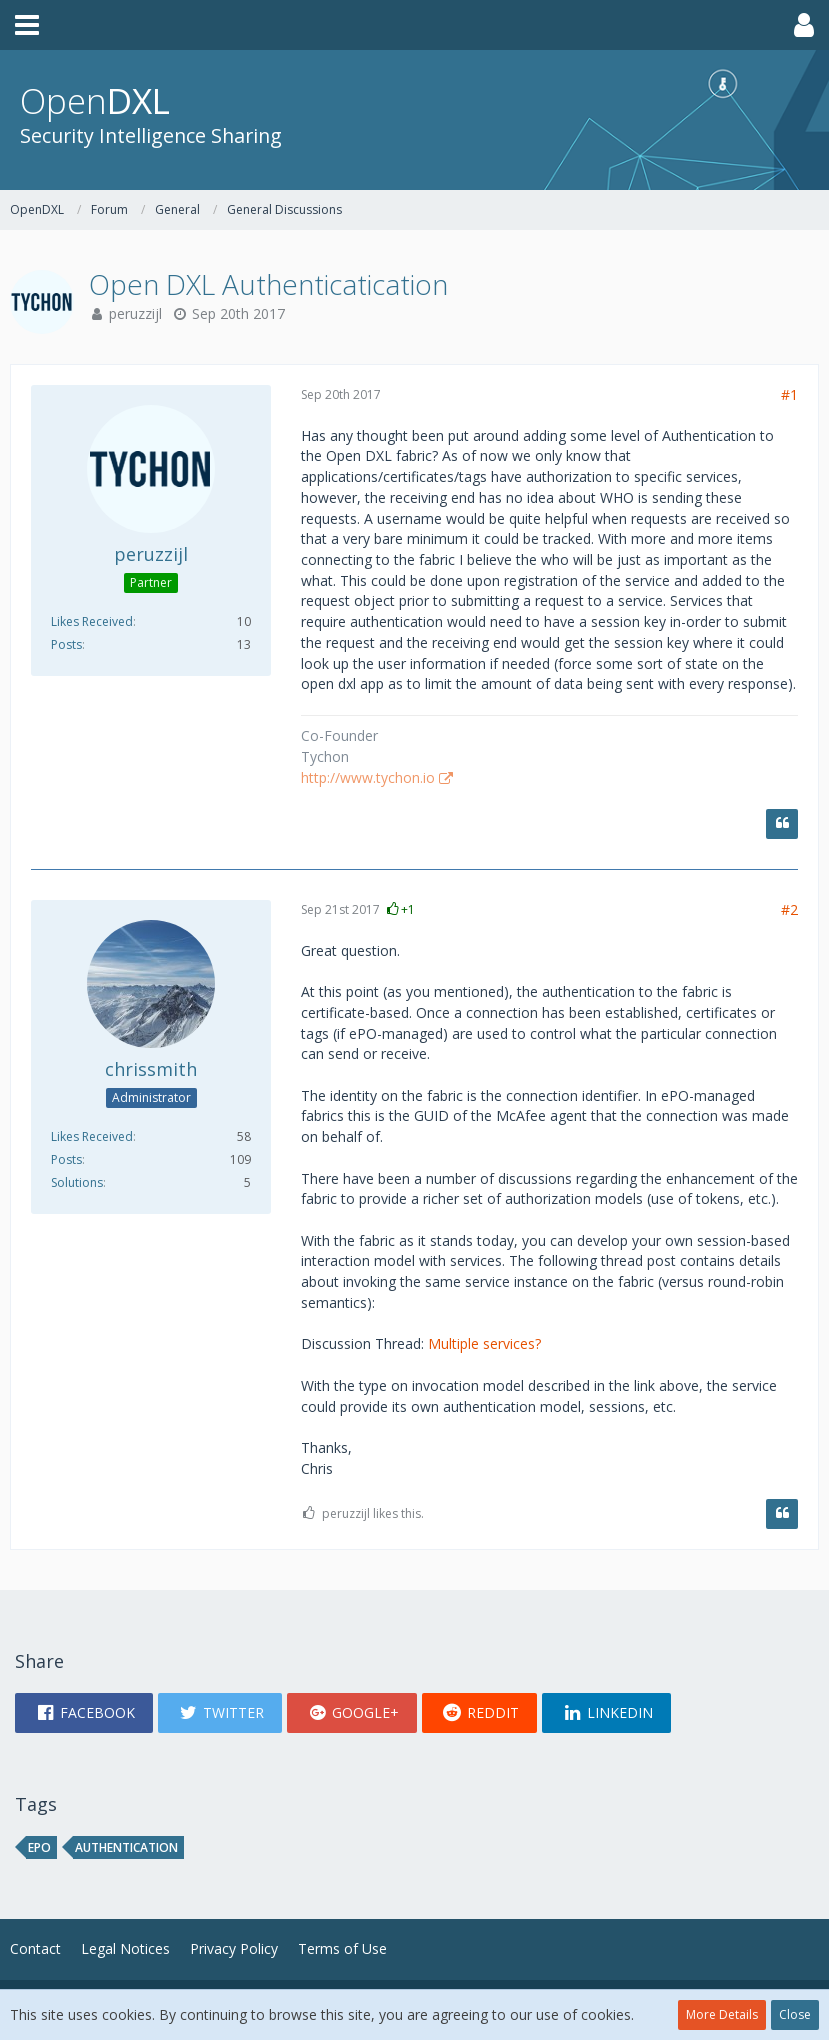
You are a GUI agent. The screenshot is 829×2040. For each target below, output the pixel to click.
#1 (789, 394)
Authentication (126, 1847)
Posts (66, 644)
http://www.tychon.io (368, 777)
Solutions (77, 1182)
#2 (789, 909)
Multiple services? (484, 1343)
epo (39, 1847)
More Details (722, 2014)
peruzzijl (135, 313)
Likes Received (92, 621)
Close (795, 2014)
